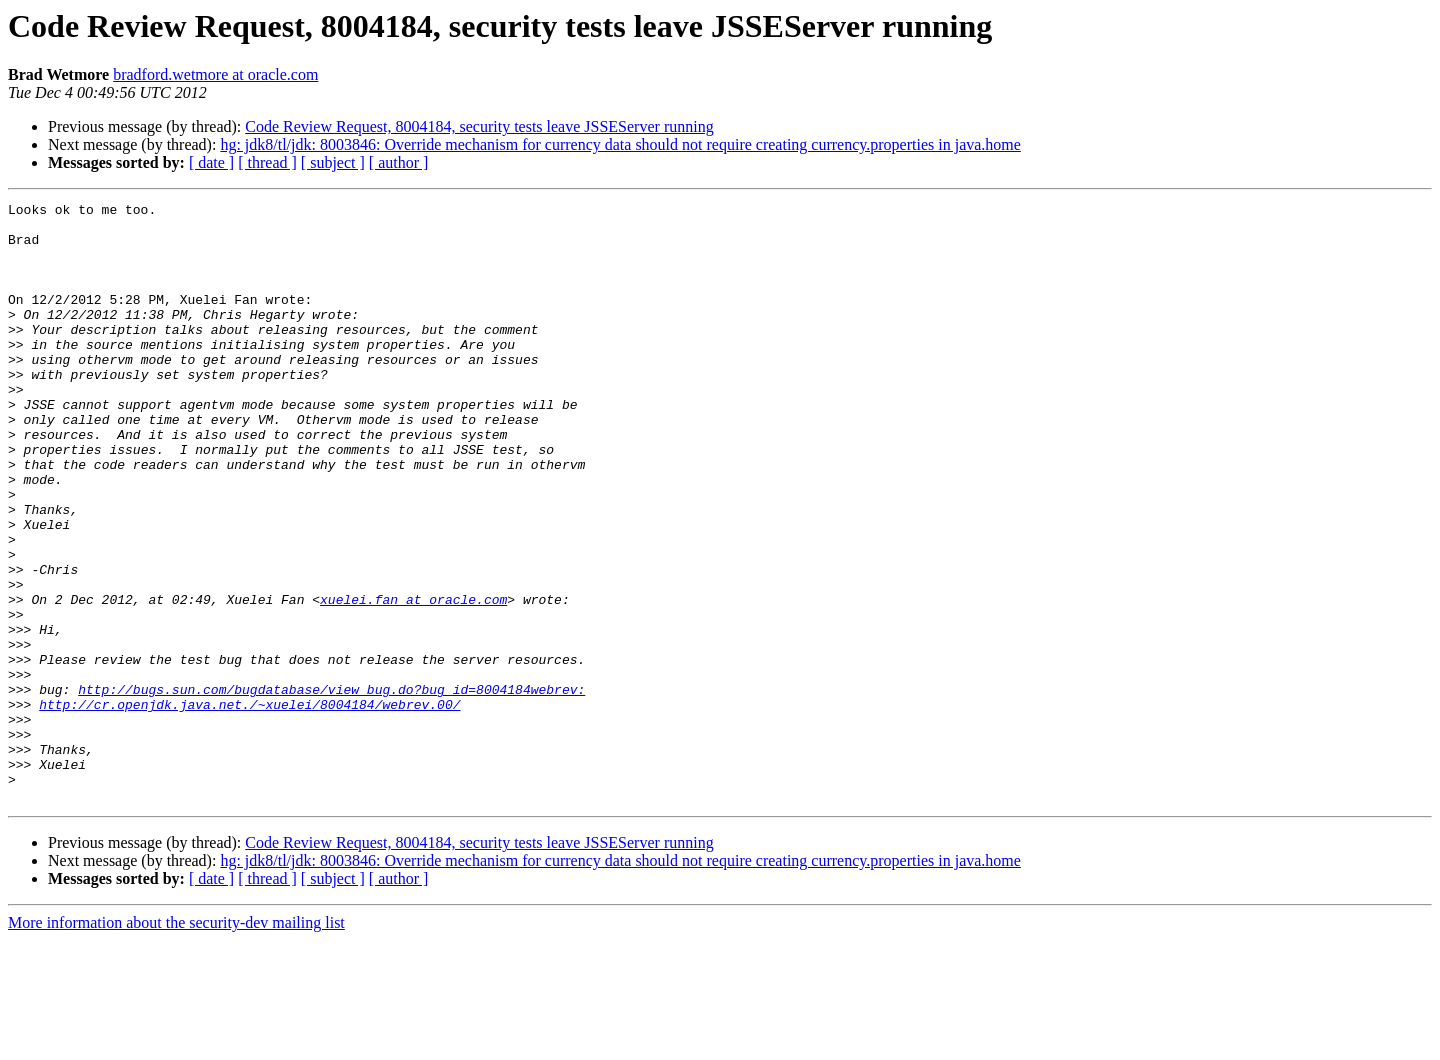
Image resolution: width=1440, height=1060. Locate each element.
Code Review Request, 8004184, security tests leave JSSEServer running (479, 126)
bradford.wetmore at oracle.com (215, 74)
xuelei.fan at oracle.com (413, 680)
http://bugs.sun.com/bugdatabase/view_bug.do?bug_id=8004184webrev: (331, 788)
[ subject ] (333, 162)
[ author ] (399, 162)
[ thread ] (267, 162)
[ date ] (211, 162)
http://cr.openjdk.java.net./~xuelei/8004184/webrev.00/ (249, 806)
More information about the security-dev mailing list (176, 1042)
